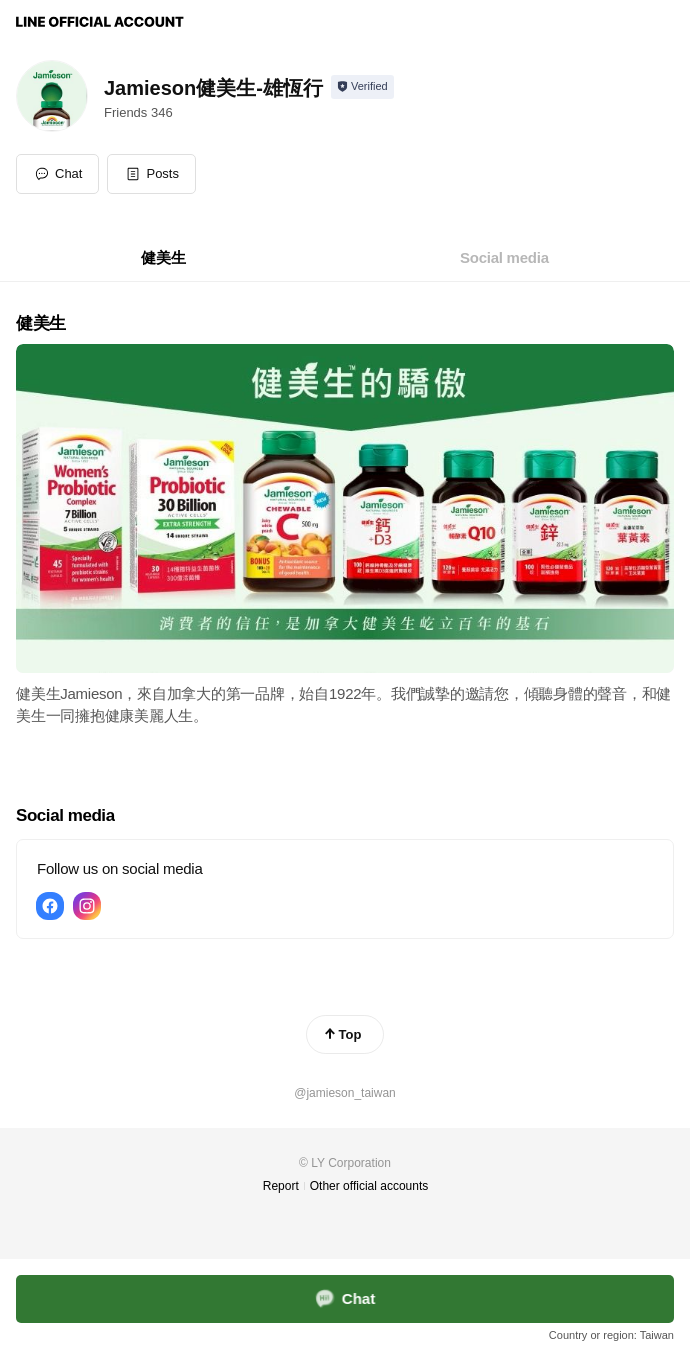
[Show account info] (362, 87)
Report (281, 1186)
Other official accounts (369, 1186)
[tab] (163, 258)
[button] (151, 174)
